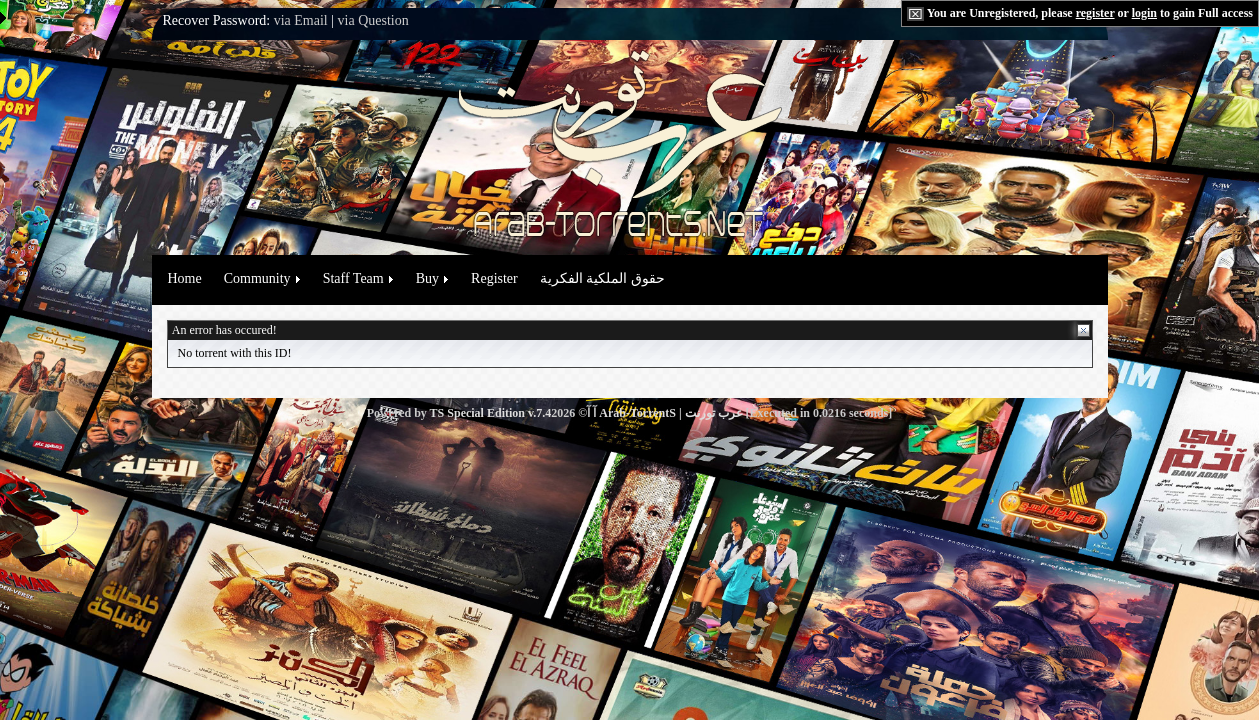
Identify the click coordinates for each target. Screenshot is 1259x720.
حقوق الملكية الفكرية (602, 278)
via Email (301, 20)
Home (185, 278)
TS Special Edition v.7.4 (491, 413)
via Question (373, 20)
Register (494, 278)
